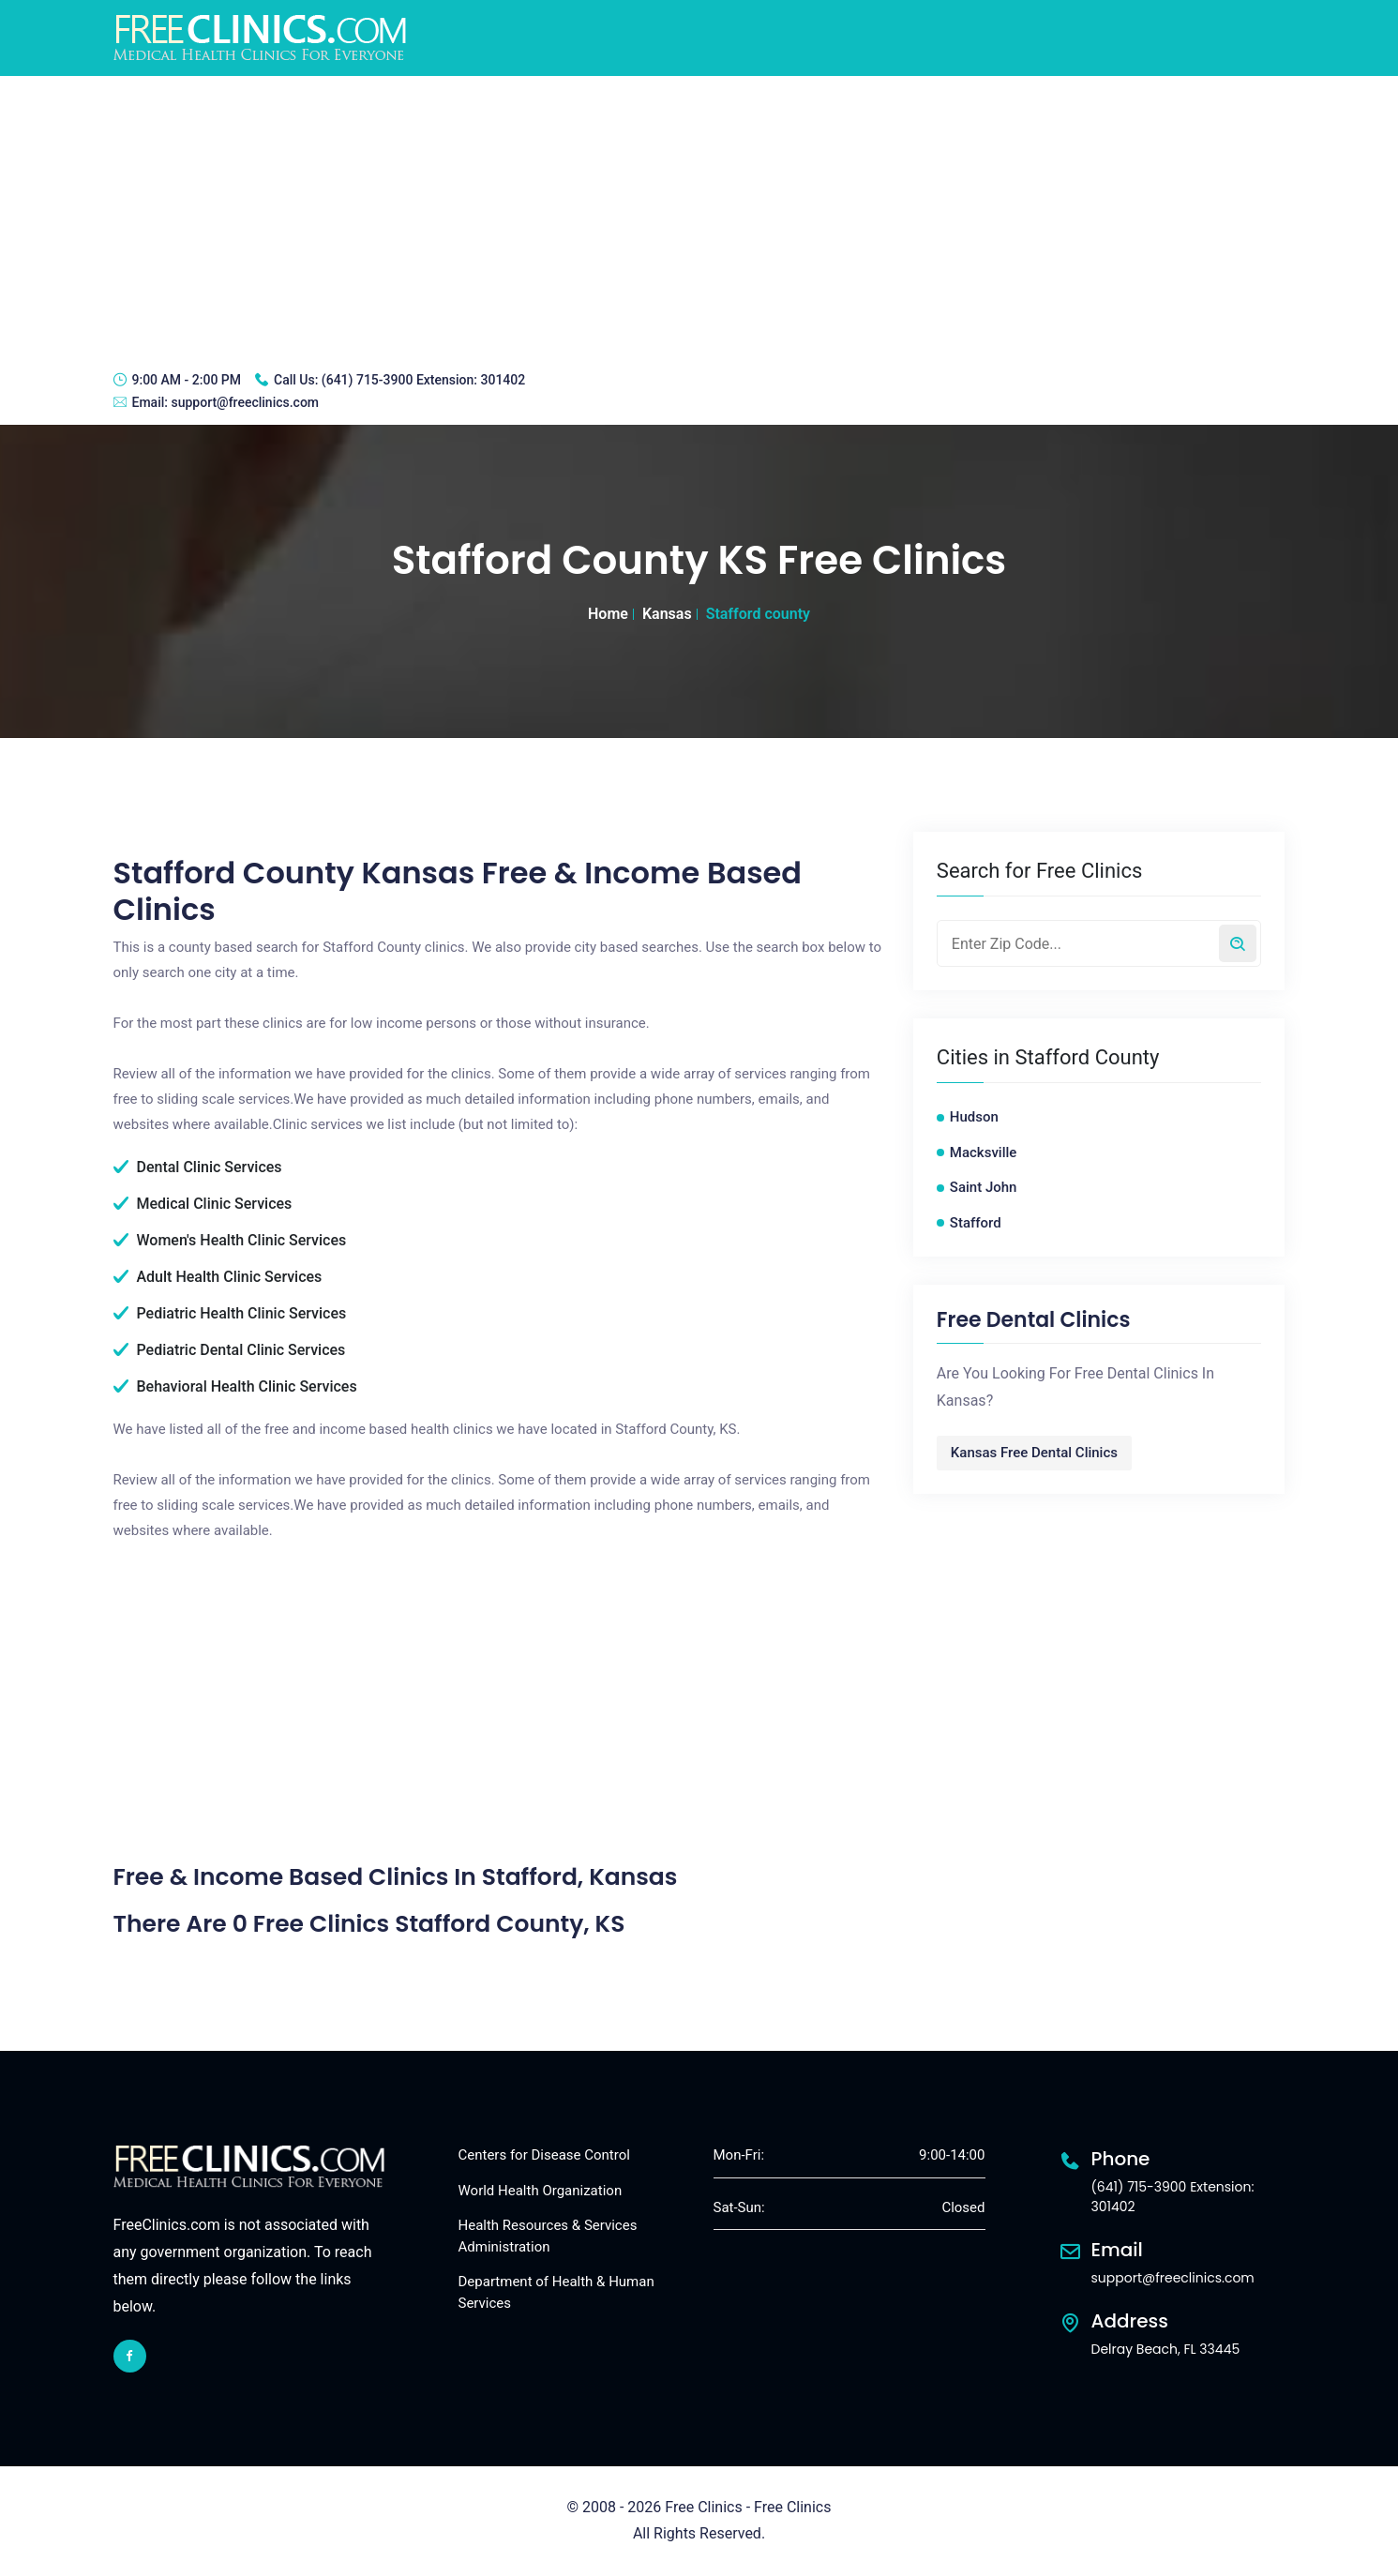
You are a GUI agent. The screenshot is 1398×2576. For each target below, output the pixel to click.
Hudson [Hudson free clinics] (974, 1116)
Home (608, 614)
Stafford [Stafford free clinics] (975, 1222)
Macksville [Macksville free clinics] (983, 1152)
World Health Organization (540, 2190)
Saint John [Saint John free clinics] (983, 1187)
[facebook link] (129, 2356)
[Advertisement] (699, 216)
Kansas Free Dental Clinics (1034, 1452)
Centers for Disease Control (544, 2155)
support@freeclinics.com (245, 402)
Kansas (667, 614)
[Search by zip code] (1237, 943)
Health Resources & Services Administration (548, 2236)
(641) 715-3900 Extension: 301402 (423, 379)
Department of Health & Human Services (556, 2292)
